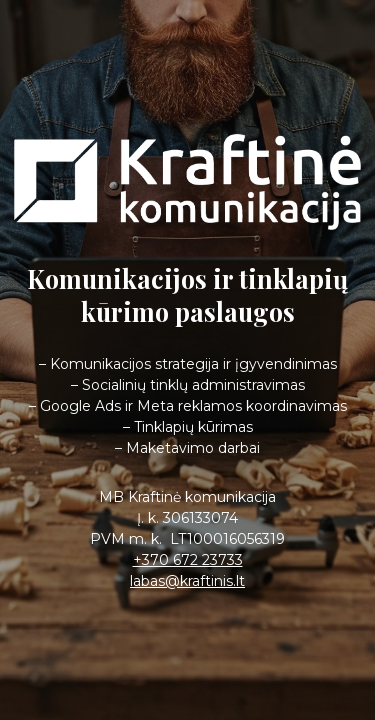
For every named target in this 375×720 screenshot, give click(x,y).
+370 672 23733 (188, 560)
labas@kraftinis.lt (187, 581)
